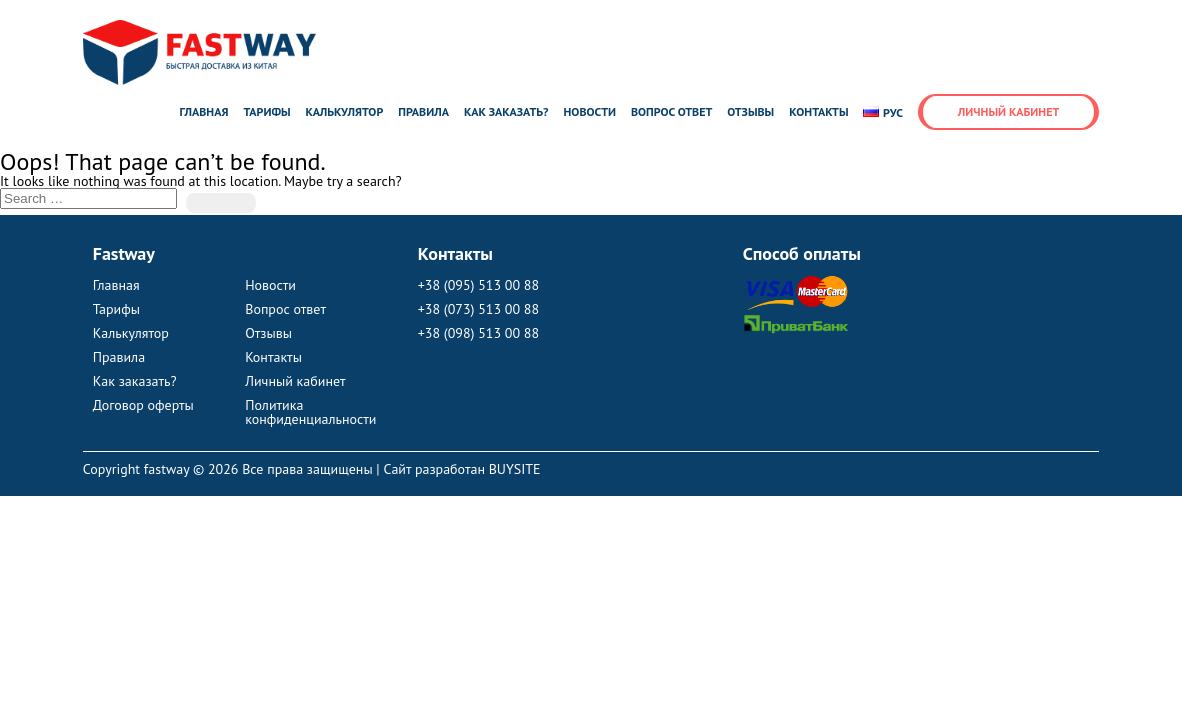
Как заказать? (506, 111)
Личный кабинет (1008, 111)
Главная (203, 111)
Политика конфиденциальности (310, 412)
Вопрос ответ (671, 111)
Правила (423, 111)
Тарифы (266, 111)
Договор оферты (143, 405)
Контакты (818, 111)
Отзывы (750, 111)
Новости (590, 111)
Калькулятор (345, 111)
